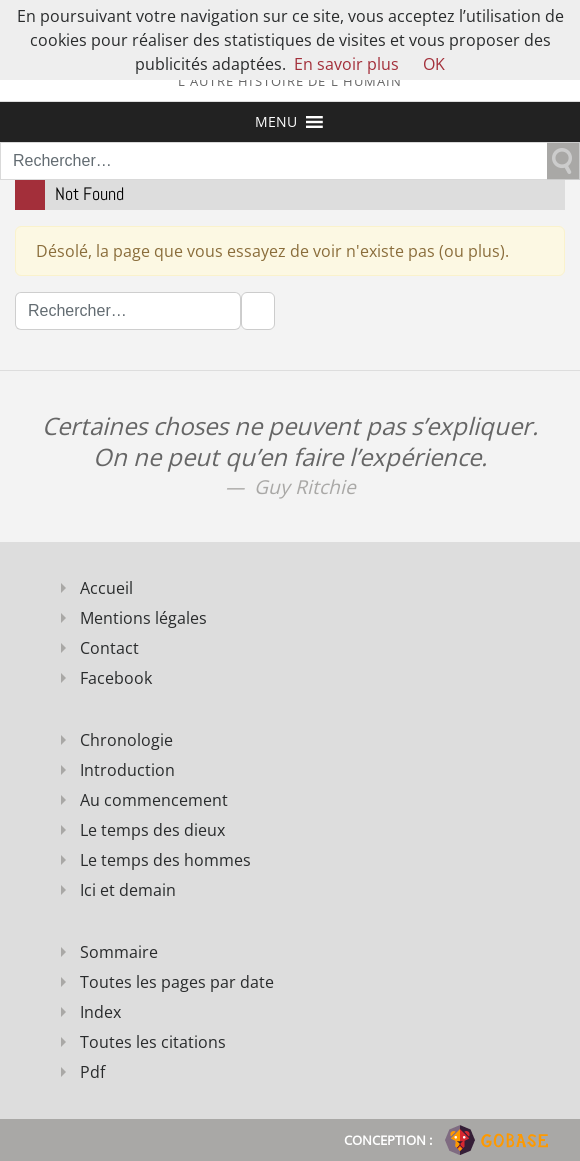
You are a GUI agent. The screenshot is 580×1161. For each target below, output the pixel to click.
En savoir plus (346, 64)
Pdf (92, 1072)
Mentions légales (143, 618)
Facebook (116, 678)
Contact (109, 648)
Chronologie (126, 740)
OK (434, 64)
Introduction (127, 770)
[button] (276, 122)
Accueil (106, 588)
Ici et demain (128, 890)
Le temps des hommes (165, 860)
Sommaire (119, 952)
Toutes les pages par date (177, 982)
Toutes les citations (153, 1042)
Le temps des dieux (152, 830)
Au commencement (154, 800)
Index (100, 1012)
